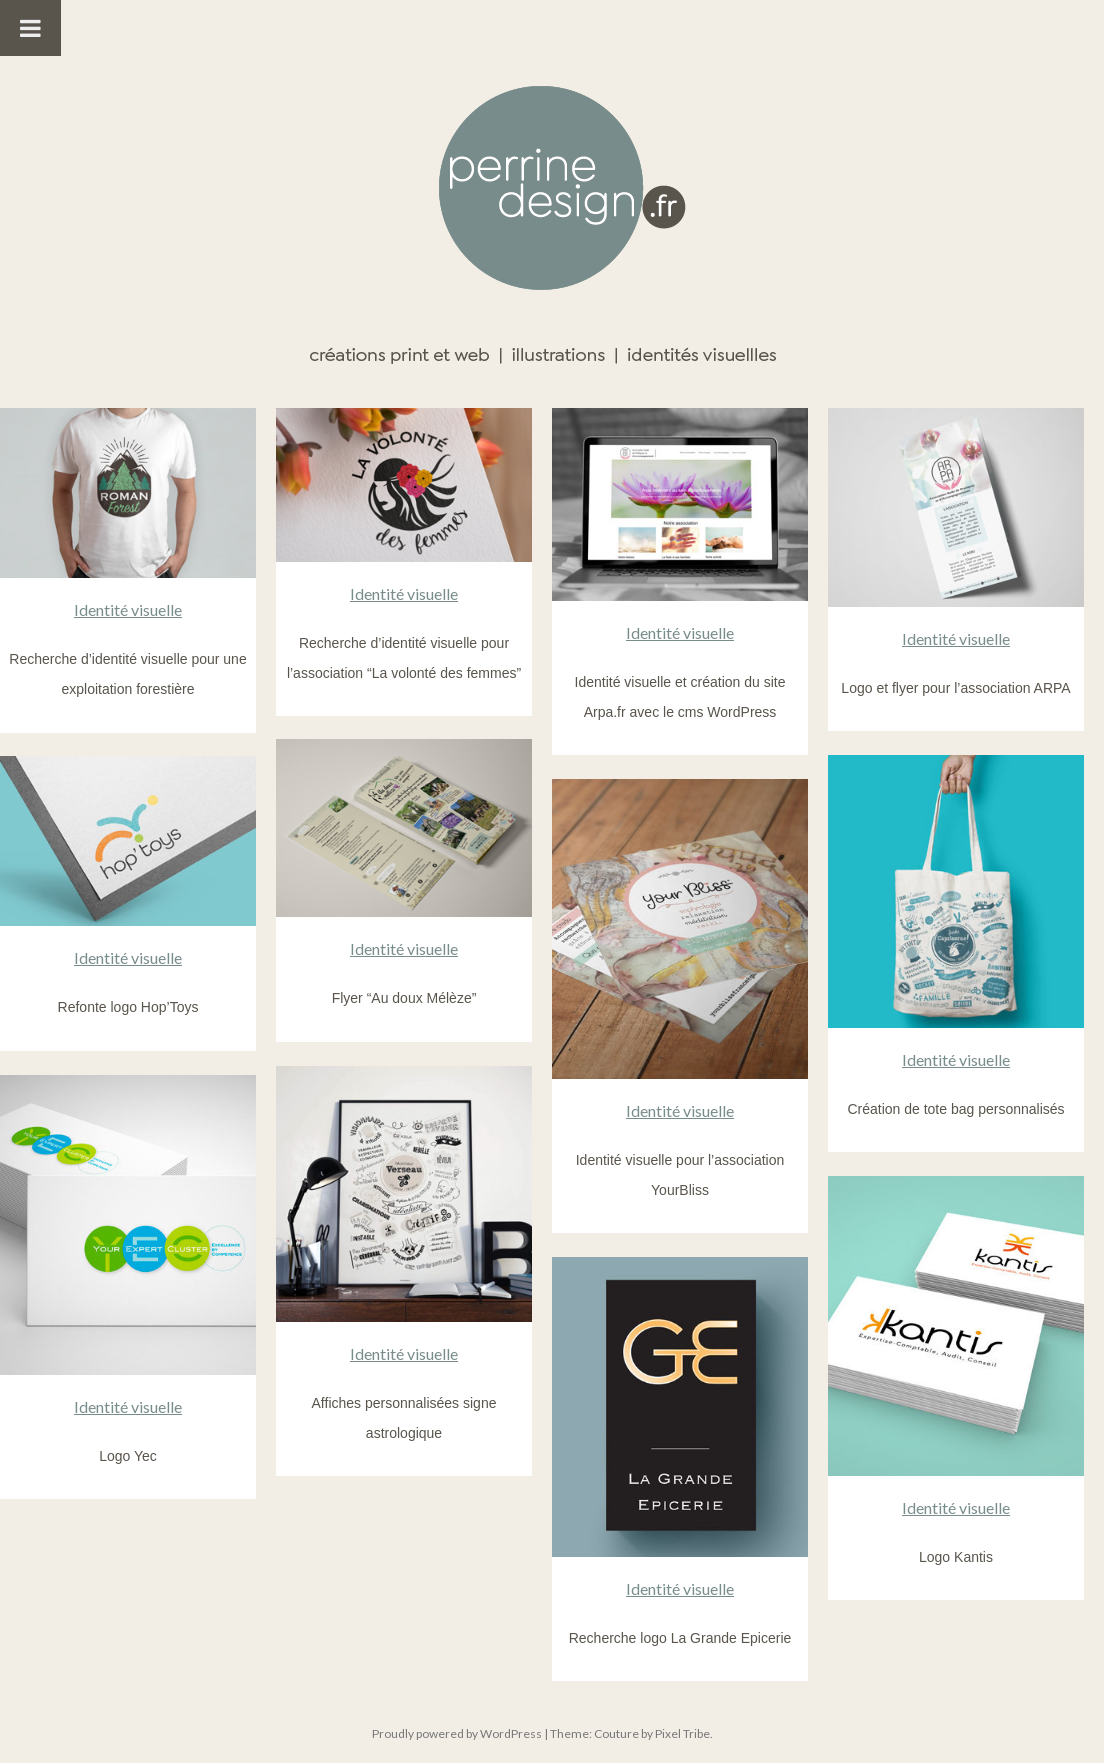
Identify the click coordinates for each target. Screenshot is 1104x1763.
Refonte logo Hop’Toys (128, 1007)
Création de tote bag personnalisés (955, 1109)
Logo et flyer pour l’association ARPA (955, 688)
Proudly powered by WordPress (457, 1733)
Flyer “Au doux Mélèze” (404, 998)
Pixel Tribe (682, 1733)
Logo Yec (128, 1456)
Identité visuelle (128, 609)
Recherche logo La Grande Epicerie (680, 1638)
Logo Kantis (956, 1557)
